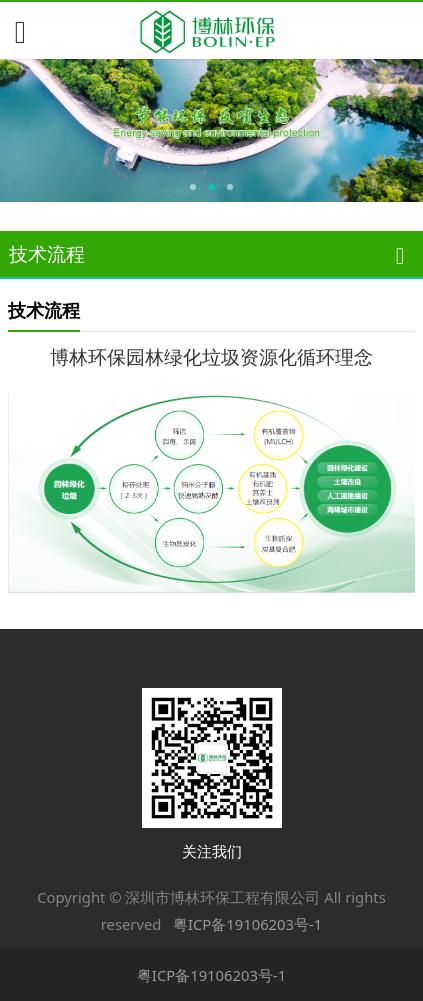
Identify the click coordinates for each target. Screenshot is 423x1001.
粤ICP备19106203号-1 (247, 924)
